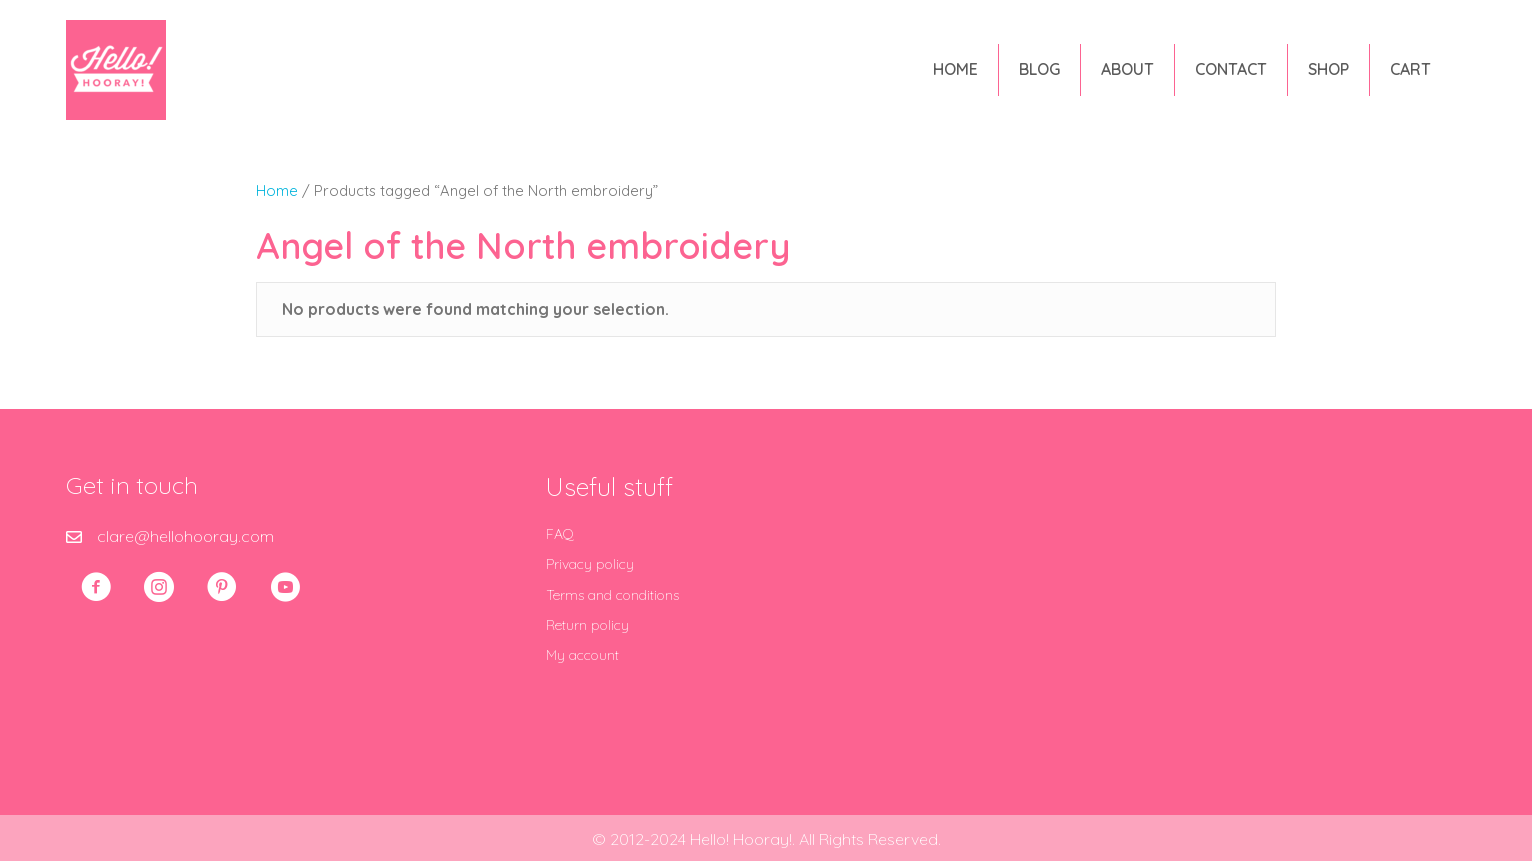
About (1127, 69)
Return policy (587, 625)
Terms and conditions (612, 595)
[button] (96, 587)
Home (955, 69)
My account (582, 655)
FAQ (560, 534)
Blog (1039, 69)
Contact (1231, 69)
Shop (1328, 69)
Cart (1410, 69)
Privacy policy (590, 564)
